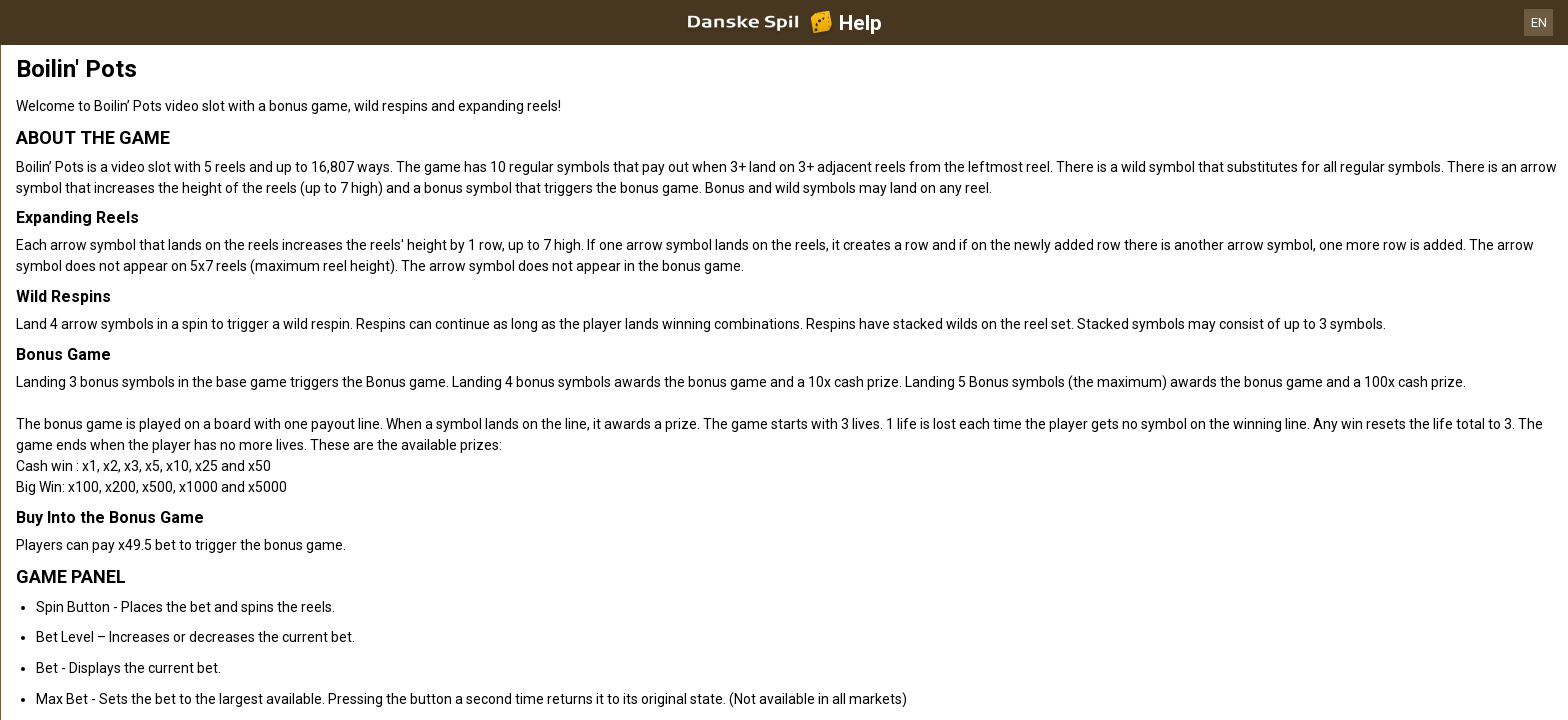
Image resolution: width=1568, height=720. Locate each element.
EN (1539, 22)
